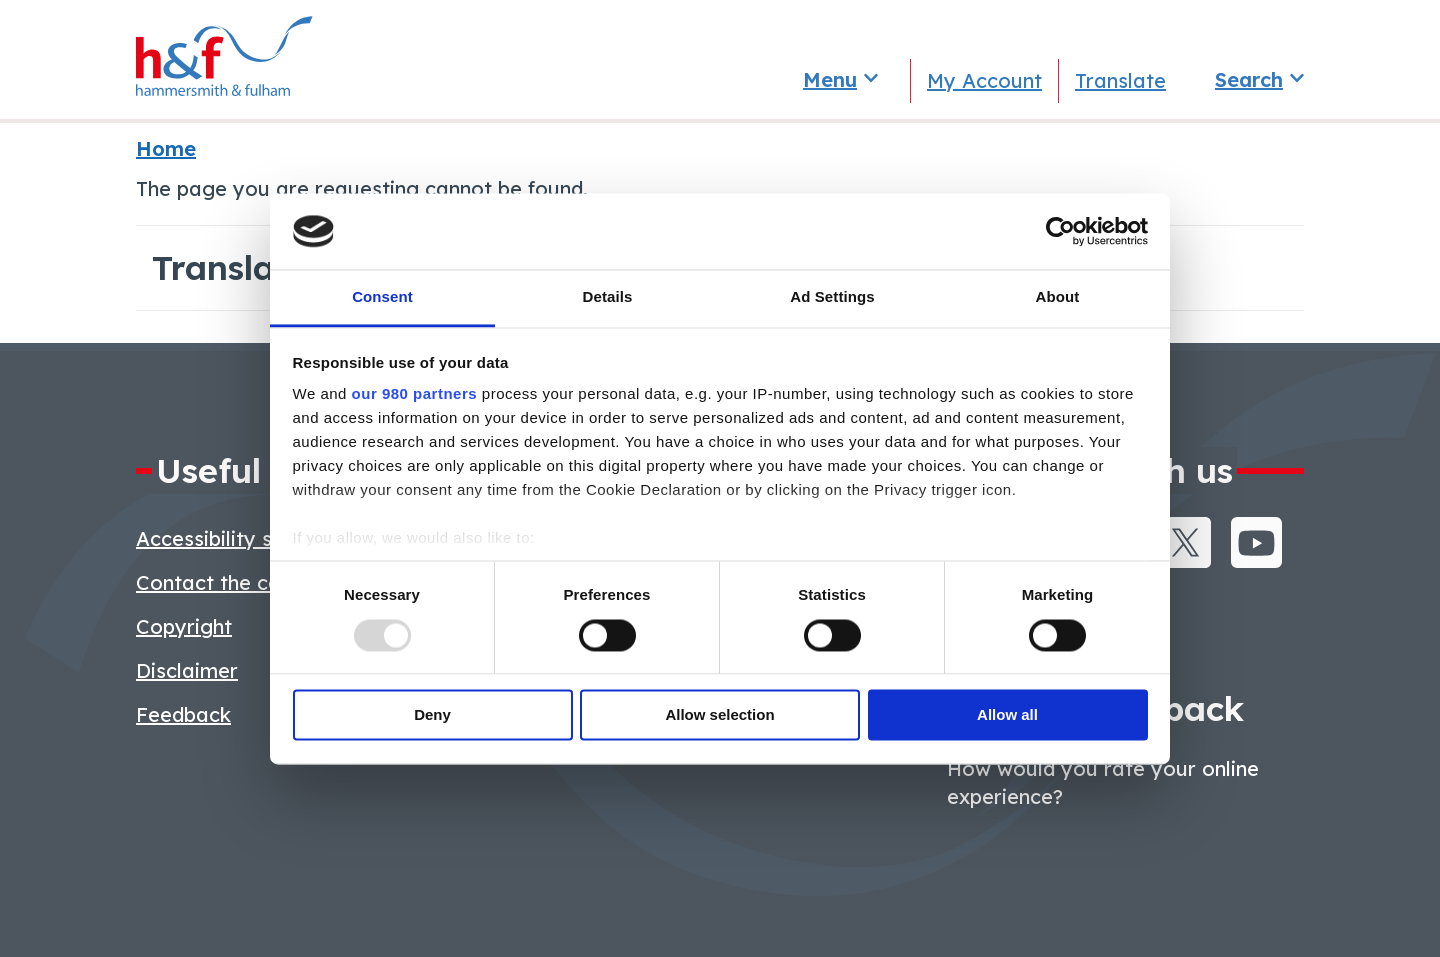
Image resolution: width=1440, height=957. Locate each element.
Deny (432, 715)
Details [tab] (608, 297)
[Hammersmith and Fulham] (216, 59)
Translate (1120, 80)
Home (166, 148)
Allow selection (719, 715)
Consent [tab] (382, 297)
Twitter (1185, 542)
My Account (984, 80)
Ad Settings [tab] (832, 297)
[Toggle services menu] (840, 80)
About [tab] (1058, 297)
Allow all (1007, 715)
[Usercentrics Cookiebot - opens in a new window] (1060, 231)
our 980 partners (415, 394)
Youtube (1256, 542)
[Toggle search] (1259, 80)
